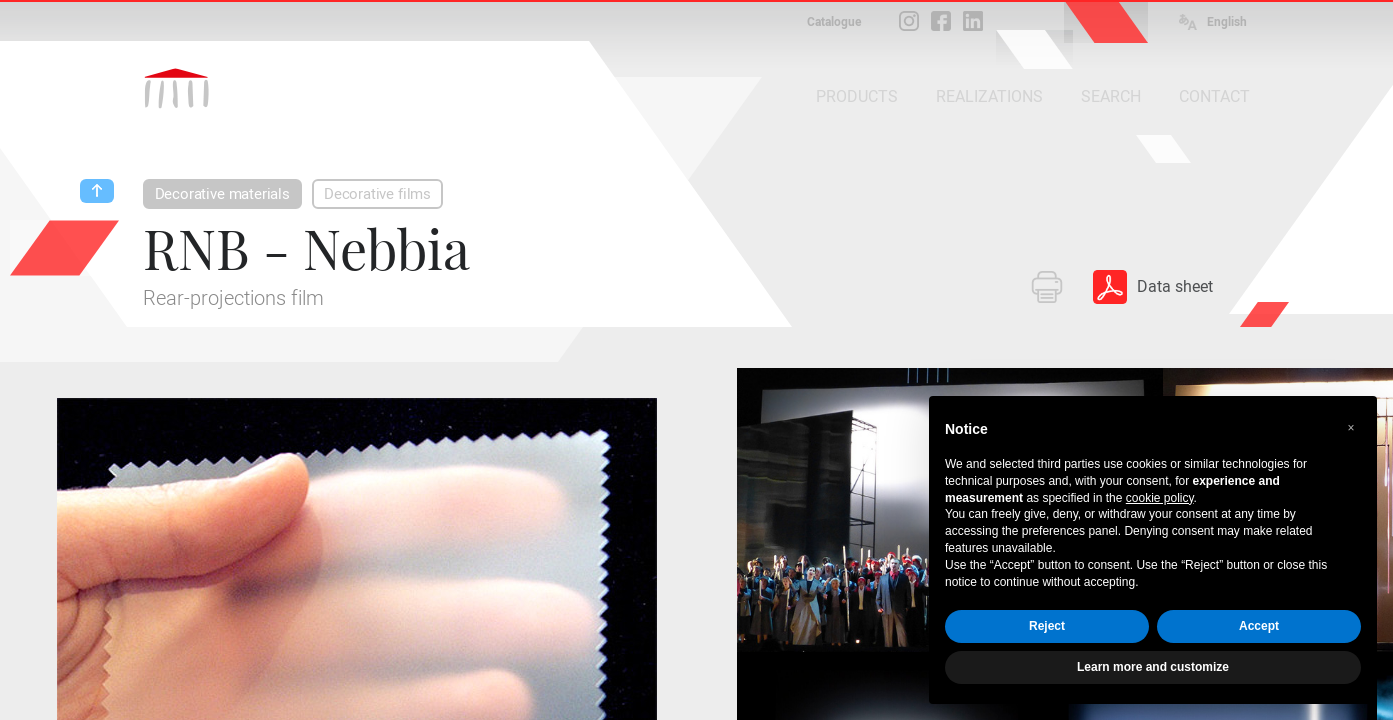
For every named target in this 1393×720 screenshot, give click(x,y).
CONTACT (1214, 96)
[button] (1351, 428)
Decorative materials (222, 194)
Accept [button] (1259, 626)
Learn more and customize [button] (1153, 667)
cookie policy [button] (1160, 498)
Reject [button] (1047, 626)
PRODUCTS (857, 96)
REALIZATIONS (989, 96)
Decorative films (377, 194)
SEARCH (1111, 96)
